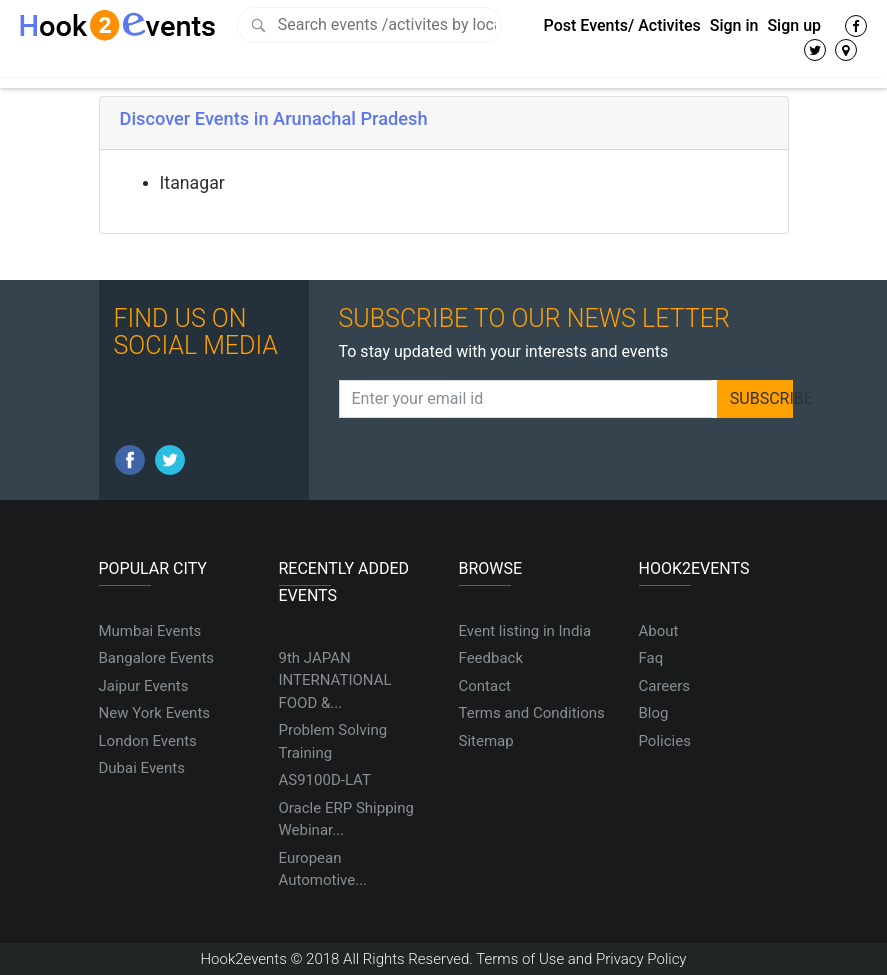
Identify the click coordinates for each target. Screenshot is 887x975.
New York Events (155, 713)
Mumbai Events (150, 631)
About (659, 631)
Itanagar (192, 183)
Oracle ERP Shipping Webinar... (346, 819)
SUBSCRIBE (762, 398)
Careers (665, 686)
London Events (148, 741)
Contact (485, 686)
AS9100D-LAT (325, 780)
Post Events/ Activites (622, 25)
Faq (651, 658)
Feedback (491, 658)
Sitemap (486, 741)
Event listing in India (525, 631)
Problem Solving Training (333, 741)
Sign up (794, 25)
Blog (654, 713)
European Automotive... (323, 869)
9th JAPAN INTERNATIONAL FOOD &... (335, 680)
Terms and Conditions (532, 713)
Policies (665, 741)
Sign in (734, 25)
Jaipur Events (144, 686)
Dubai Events (142, 768)
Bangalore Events (157, 658)
